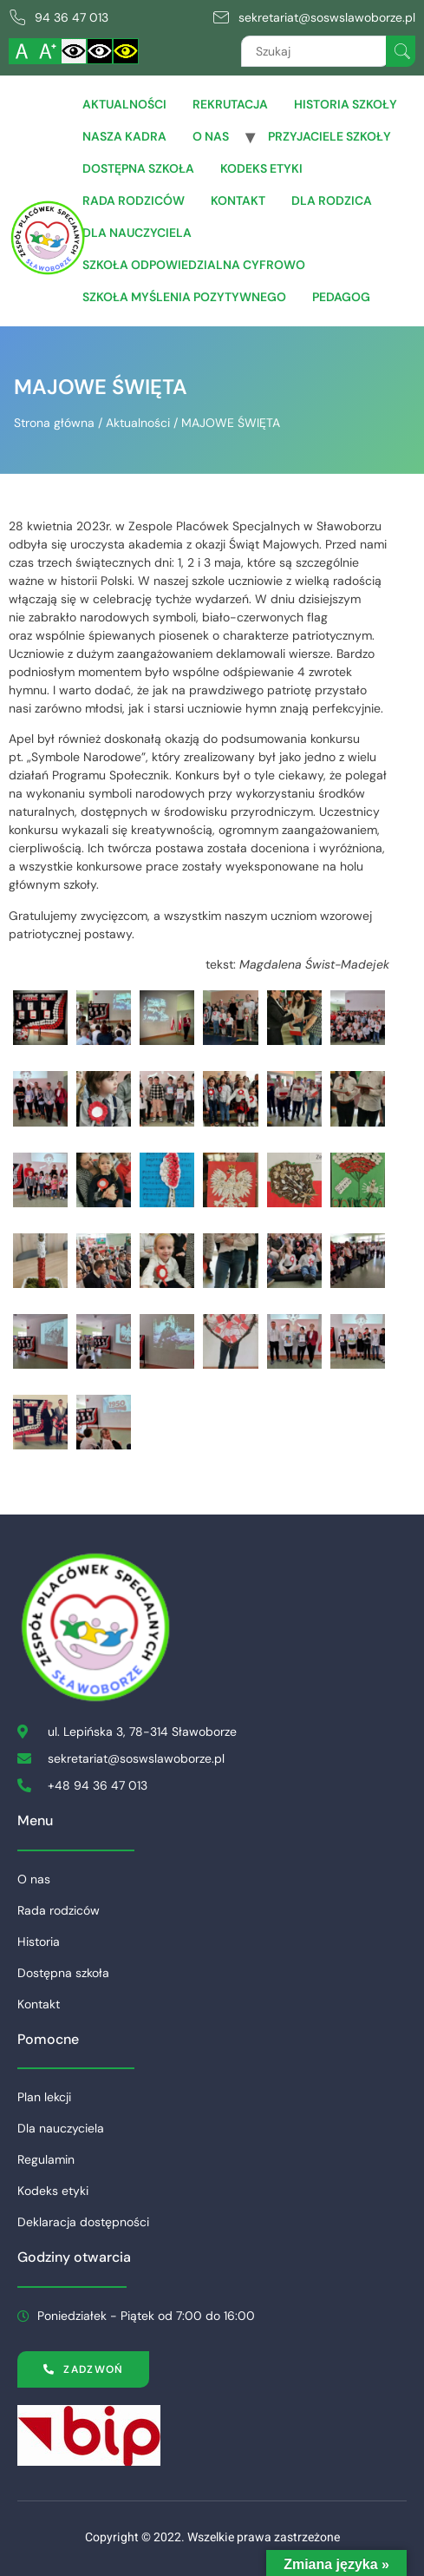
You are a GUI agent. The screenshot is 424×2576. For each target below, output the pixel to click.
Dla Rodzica (331, 200)
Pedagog (341, 297)
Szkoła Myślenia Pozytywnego (184, 297)
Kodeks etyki (261, 168)
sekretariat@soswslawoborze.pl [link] (326, 17)
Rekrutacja (230, 104)
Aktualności (124, 104)
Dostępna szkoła (138, 168)
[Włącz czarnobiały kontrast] (100, 51)
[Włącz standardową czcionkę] (22, 51)
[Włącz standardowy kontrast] (74, 51)
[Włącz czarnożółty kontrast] (126, 51)
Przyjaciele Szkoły (329, 136)
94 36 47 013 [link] (71, 17)
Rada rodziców (133, 200)
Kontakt (238, 200)
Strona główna (54, 422)
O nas (210, 136)
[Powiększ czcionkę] (48, 51)
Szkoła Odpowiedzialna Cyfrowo (193, 265)
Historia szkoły (345, 104)
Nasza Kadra (124, 136)
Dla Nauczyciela (137, 232)
